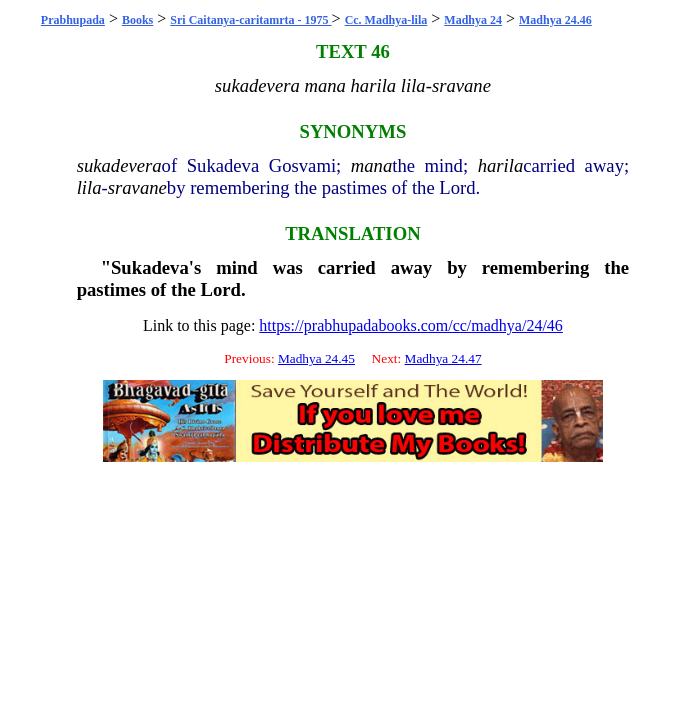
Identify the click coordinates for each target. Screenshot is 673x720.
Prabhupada (73, 20)
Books (137, 20)
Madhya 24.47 (443, 358)
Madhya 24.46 (555, 20)
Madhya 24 (473, 20)
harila (501, 165)
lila (89, 187)
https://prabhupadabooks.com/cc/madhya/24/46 (411, 325)
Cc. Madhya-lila (386, 20)
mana (371, 165)
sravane (137, 187)
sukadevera (119, 165)
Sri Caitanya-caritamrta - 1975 (250, 20)
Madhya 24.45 (316, 358)
